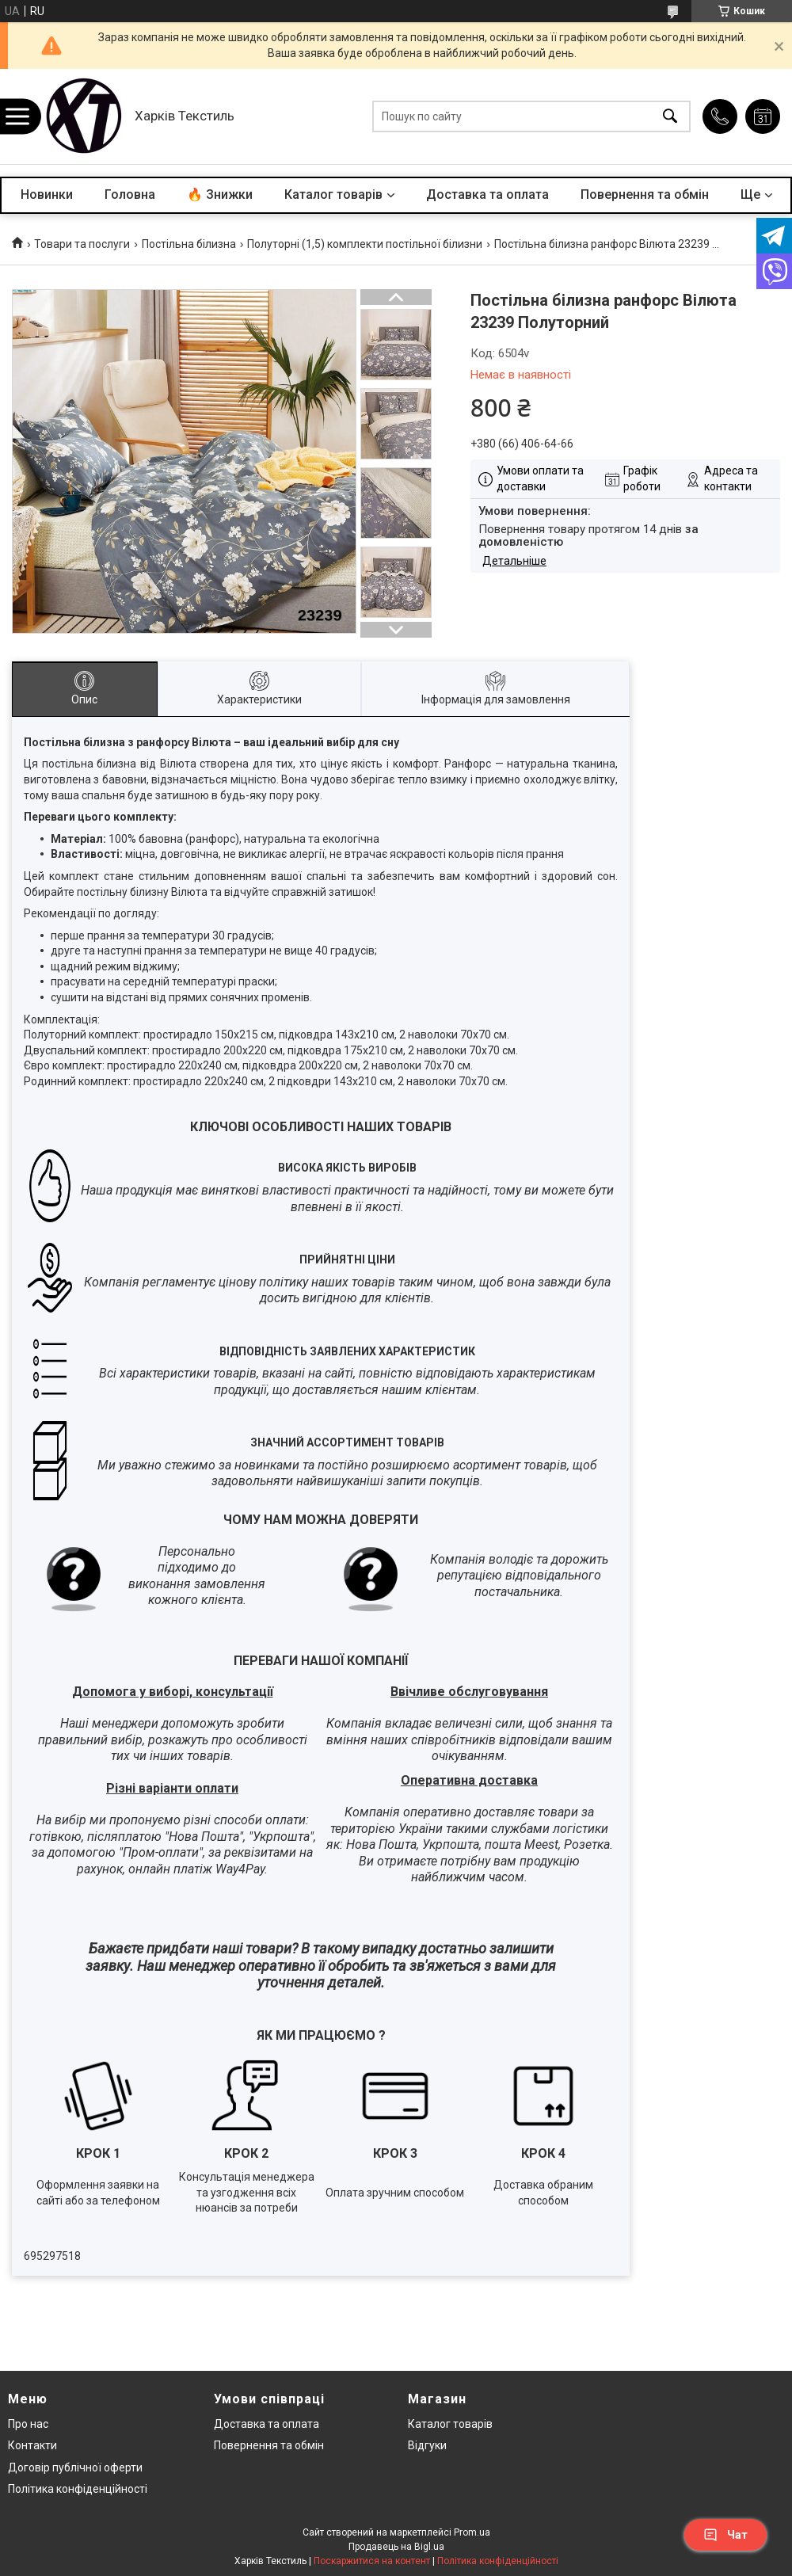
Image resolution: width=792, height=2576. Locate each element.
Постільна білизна (189, 244)
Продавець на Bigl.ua (396, 2546)
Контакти (32, 2445)
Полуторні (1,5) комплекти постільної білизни (364, 244)
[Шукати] (670, 116)
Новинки (47, 194)
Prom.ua (472, 2532)
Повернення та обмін (645, 194)
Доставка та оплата (487, 194)
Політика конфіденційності (77, 2489)
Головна (130, 194)
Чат (725, 2535)
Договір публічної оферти (75, 2467)
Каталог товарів (333, 194)
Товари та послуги (82, 244)
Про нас (28, 2424)
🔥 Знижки (220, 194)
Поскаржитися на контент (372, 2560)
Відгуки (427, 2445)
